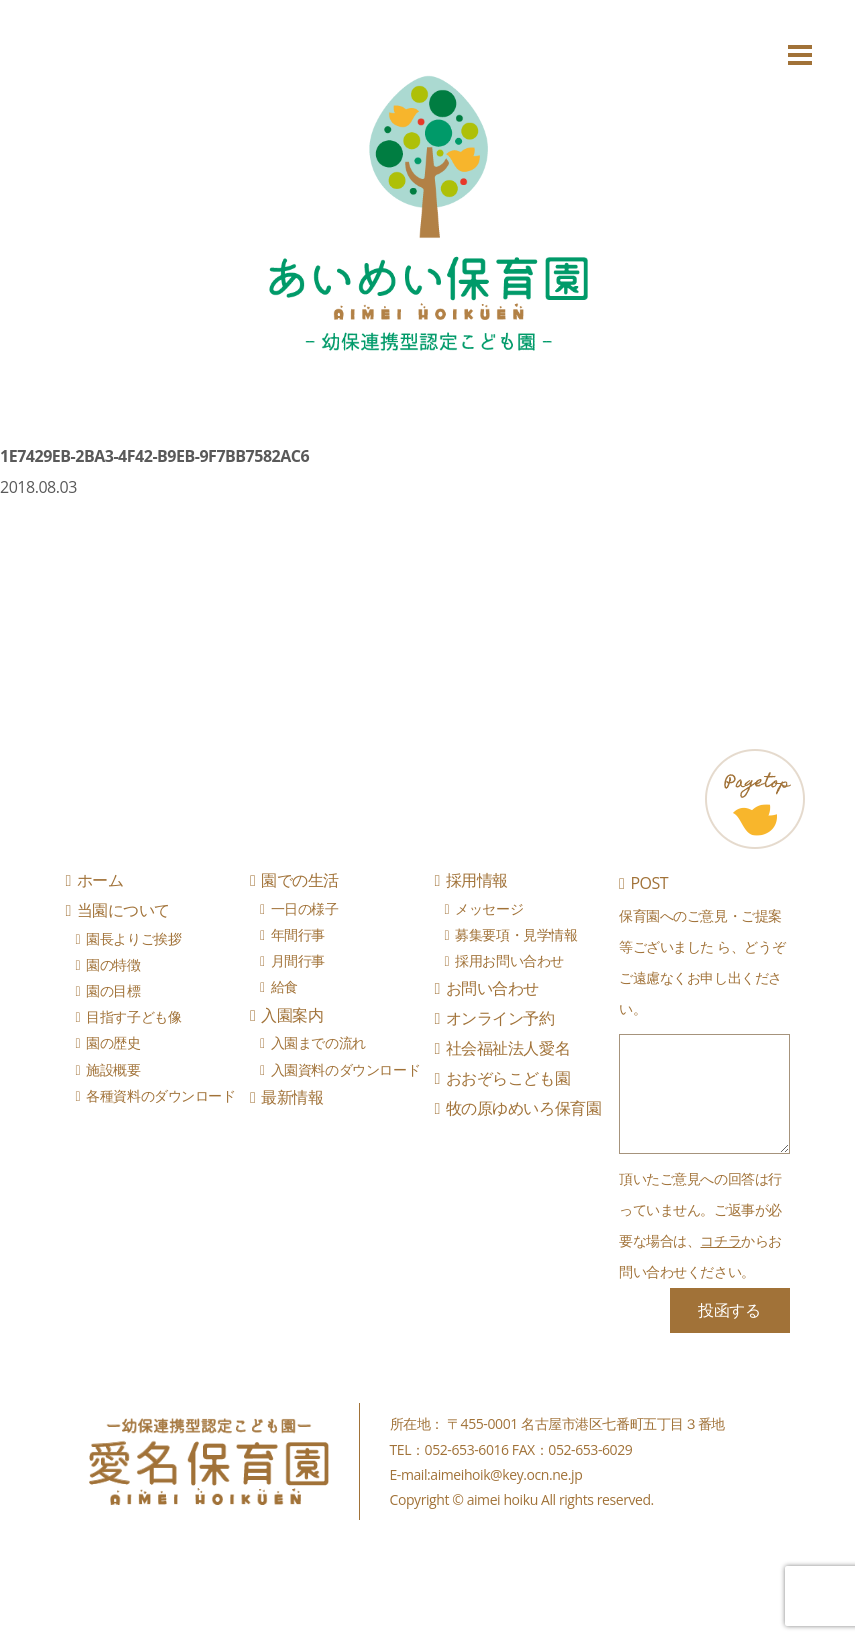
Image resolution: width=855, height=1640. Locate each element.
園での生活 (300, 880)
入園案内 (292, 1015)
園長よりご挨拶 (133, 938)
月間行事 (298, 960)
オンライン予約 (500, 1018)
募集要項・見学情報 (516, 934)
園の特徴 (113, 964)
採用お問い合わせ (509, 960)
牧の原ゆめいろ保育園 (523, 1108)
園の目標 (113, 990)
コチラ (720, 1240)
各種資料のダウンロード (160, 1095)
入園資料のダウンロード (345, 1069)
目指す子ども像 (133, 1016)
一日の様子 (305, 908)
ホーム (100, 880)
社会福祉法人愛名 (508, 1048)
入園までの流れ (318, 1042)
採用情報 (477, 880)
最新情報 (292, 1097)
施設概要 (113, 1069)
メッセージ (489, 908)
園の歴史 (113, 1042)
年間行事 (298, 934)
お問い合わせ (492, 988)
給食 (284, 986)
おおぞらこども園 (508, 1078)
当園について (123, 910)
